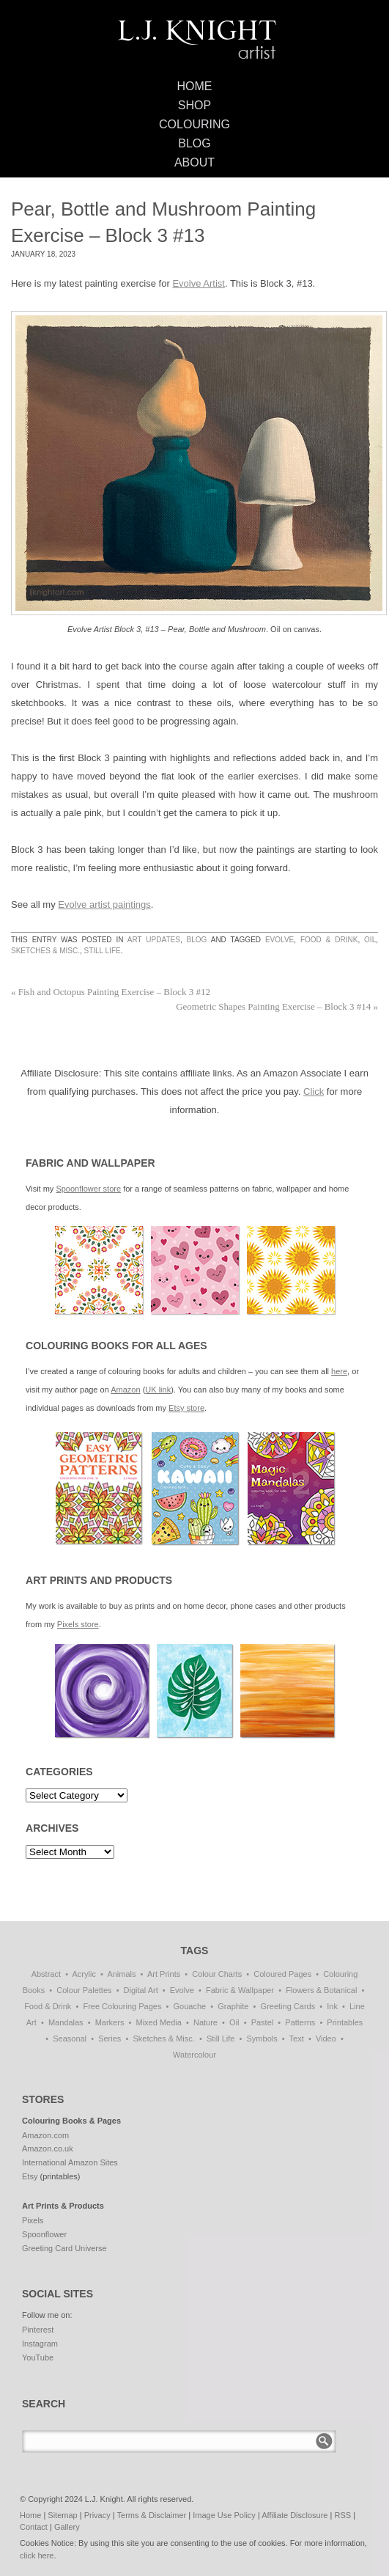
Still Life (102, 951)
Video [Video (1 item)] (326, 2038)
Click (313, 1091)
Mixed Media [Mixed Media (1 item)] (159, 2022)
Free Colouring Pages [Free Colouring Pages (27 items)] (122, 2006)
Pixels (32, 2220)
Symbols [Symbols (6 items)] (262, 2038)
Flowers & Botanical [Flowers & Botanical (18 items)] (321, 1990)
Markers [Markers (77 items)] (110, 2022)
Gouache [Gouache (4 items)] (190, 2006)
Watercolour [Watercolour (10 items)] (194, 2054)
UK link (158, 1389)
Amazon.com (45, 2135)
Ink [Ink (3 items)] (332, 2006)
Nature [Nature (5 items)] (205, 2022)
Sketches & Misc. (45, 951)
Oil (370, 940)
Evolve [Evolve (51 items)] (182, 1990)
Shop (194, 105)
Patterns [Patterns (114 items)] (300, 2022)
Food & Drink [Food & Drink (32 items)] (47, 2006)
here (339, 1371)
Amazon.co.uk (47, 2148)
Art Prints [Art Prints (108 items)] (163, 1974)
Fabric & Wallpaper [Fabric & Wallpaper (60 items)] (240, 1990)
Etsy (29, 2176)
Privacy (97, 2515)
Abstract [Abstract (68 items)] (46, 1974)
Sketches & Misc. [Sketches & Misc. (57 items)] (163, 2038)
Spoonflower (44, 2234)
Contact (34, 2526)
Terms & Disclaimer (152, 2515)
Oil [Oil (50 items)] (234, 2022)
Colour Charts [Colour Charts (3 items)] (217, 1974)
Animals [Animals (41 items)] (121, 1974)
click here (36, 2555)
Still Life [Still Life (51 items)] (221, 2038)
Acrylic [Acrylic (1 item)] (84, 1974)
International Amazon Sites (70, 2162)
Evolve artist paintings (104, 904)
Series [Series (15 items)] (109, 2038)
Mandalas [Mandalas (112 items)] (66, 2022)
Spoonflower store (88, 1188)
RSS (342, 2515)
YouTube (37, 2357)
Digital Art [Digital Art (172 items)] (141, 1990)
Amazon (125, 1389)
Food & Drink (328, 940)
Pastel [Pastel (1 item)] (262, 2022)
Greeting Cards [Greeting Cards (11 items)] (288, 2006)
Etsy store (186, 1407)
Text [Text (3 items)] (296, 2038)
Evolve (279, 940)
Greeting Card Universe (64, 2248)
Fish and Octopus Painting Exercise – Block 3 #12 (110, 991)
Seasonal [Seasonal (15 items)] (69, 2038)
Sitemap (62, 2515)
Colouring (194, 124)
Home (194, 86)
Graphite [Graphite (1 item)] (233, 2006)
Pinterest (37, 2329)
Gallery (67, 2526)
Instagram (40, 2343)
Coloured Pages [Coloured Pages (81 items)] (282, 1974)
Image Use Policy (224, 2515)
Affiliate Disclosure (294, 2515)
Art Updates (153, 940)
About (194, 162)
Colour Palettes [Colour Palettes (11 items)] (83, 1990)
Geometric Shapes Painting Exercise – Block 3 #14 (277, 1006)
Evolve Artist (198, 283)
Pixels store (78, 1624)
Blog (194, 143)
